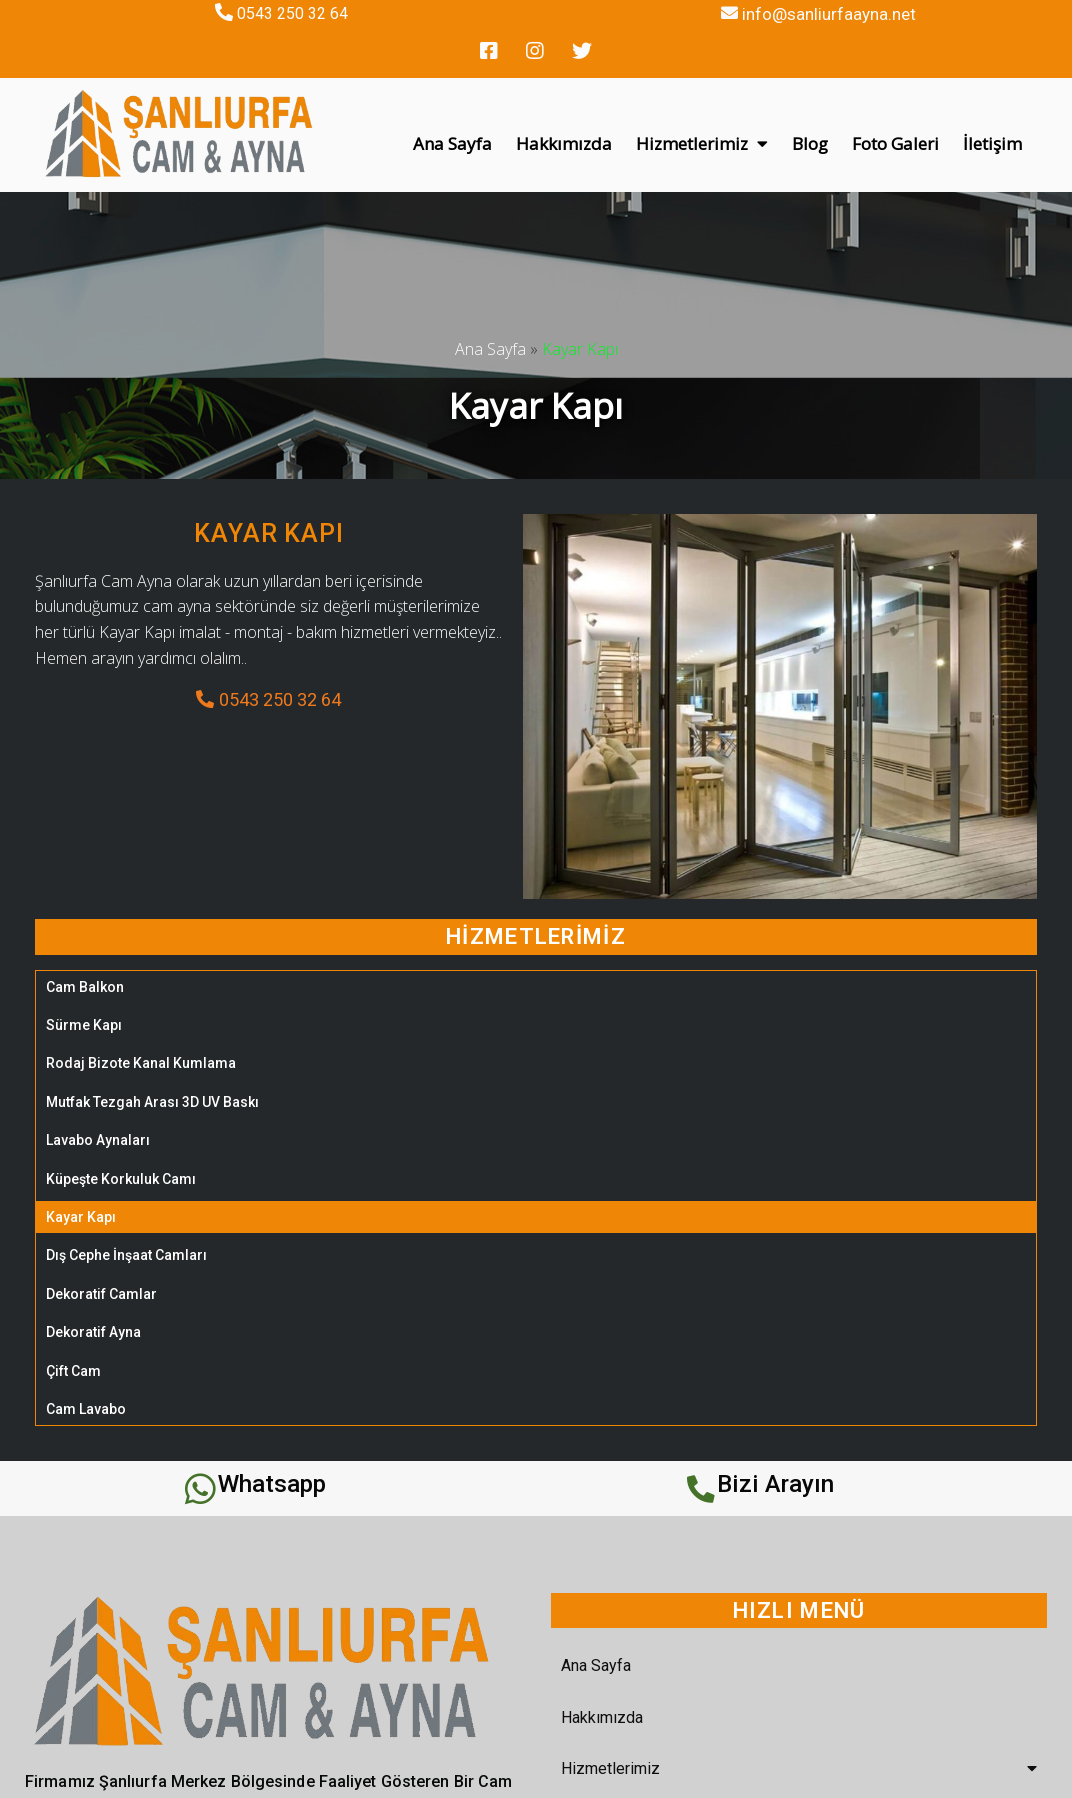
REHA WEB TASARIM (795, 1774)
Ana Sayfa (490, 307)
